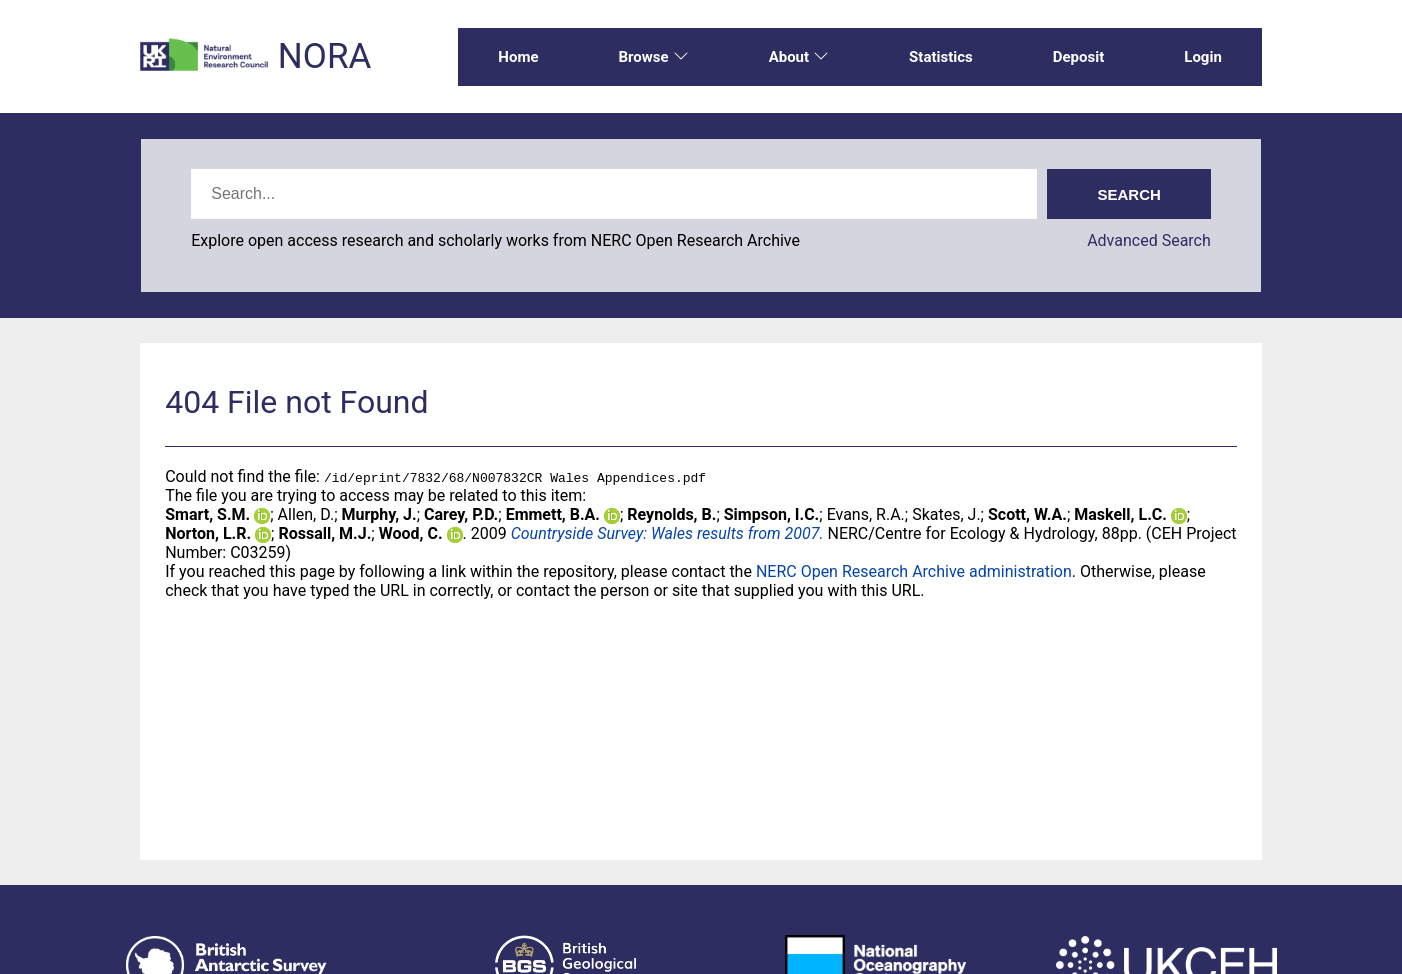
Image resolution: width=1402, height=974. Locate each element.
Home (518, 57)
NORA (324, 56)
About (799, 57)
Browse (653, 57)
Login (1203, 57)
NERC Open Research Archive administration (914, 571)
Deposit (1079, 57)
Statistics (941, 57)
